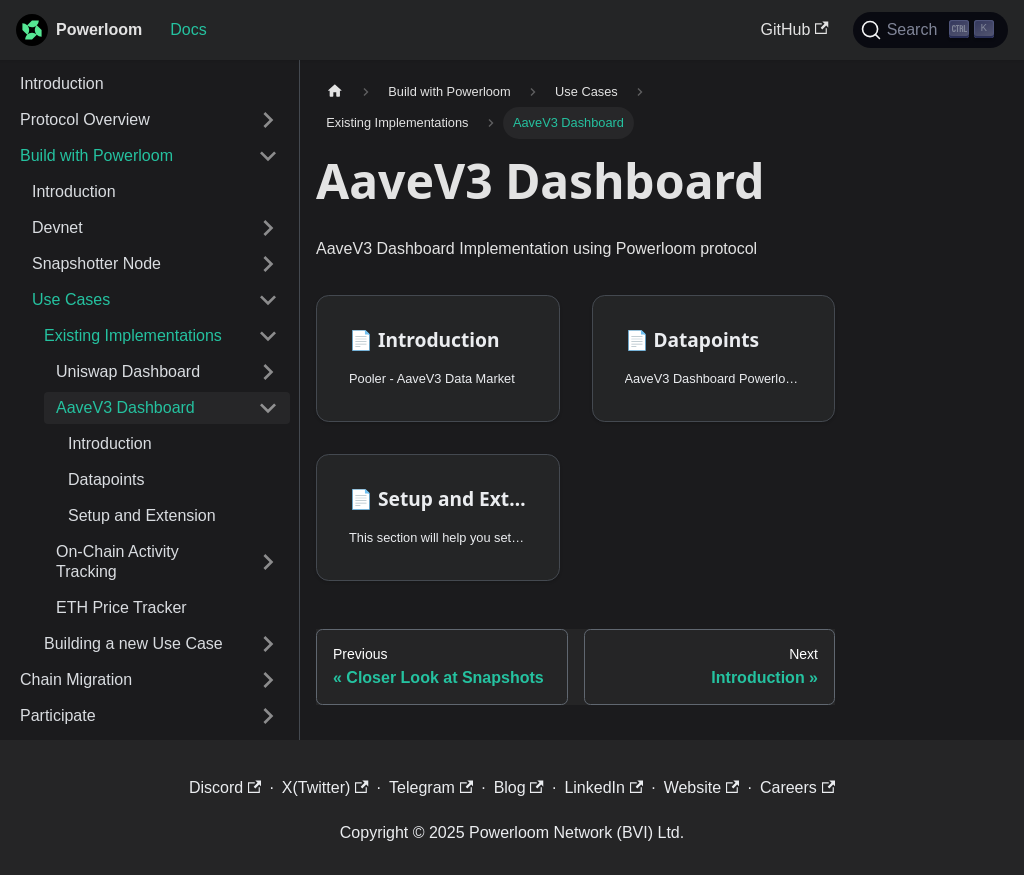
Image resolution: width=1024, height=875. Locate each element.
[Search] (930, 30)
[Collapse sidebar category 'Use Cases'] (268, 300)
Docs (188, 29)
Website (702, 787)
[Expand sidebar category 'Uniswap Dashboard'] (268, 372)
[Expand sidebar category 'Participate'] (268, 716)
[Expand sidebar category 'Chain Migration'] (268, 680)
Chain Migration (76, 679)
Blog (519, 787)
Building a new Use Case (133, 643)
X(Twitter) (325, 787)
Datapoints (106, 479)
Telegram (431, 787)
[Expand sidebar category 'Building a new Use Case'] (268, 644)
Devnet (57, 227)
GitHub (795, 29)
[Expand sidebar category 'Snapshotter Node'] (268, 264)
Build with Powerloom (96, 155)
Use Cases (71, 299)
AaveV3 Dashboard (125, 407)
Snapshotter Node (96, 263)
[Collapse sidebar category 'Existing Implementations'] (268, 336)
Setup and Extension (142, 515)
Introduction (62, 83)
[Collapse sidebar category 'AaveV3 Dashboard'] (268, 408)
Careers (797, 787)
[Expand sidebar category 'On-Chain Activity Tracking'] (268, 562)
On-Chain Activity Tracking (117, 561)
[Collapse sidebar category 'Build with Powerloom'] (268, 156)
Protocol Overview (85, 119)
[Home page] (335, 91)
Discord (225, 787)
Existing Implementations (133, 335)
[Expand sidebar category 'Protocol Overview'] (268, 120)
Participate (58, 715)
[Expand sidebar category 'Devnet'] (268, 228)
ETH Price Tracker (121, 607)
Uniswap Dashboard (128, 371)
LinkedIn (603, 787)
